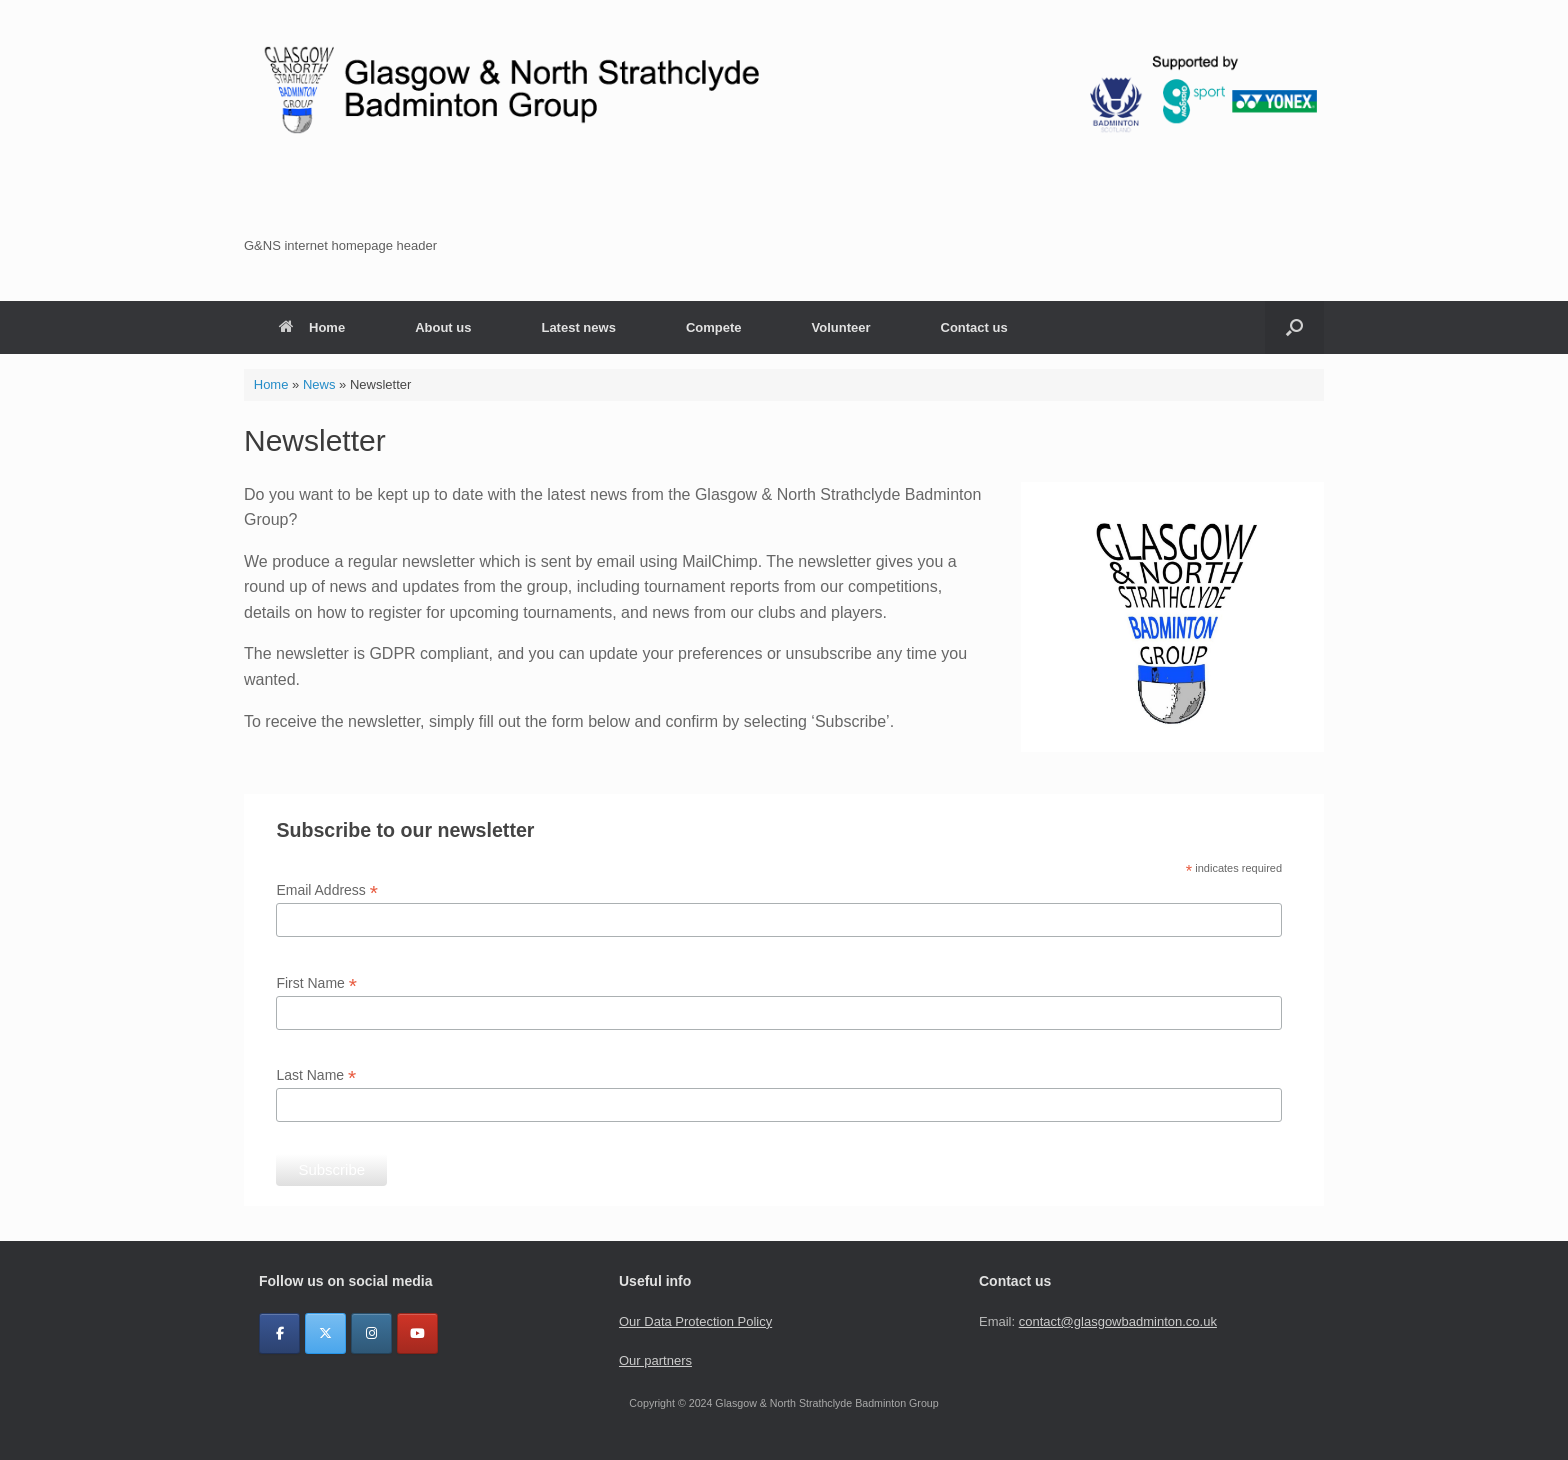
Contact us (974, 327)
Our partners (655, 1360)
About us (443, 327)
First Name (316, 983)
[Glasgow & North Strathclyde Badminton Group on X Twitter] (325, 1333)
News (319, 384)
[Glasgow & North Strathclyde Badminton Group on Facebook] (279, 1333)
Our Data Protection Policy (695, 1321)
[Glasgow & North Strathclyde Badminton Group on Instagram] (371, 1333)
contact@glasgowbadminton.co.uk (1118, 1321)
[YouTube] (417, 1333)
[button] (784, 246)
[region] (784, 150)
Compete (714, 327)
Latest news (578, 327)
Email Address (327, 890)
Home (312, 327)
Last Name (316, 1075)
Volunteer (841, 327)
